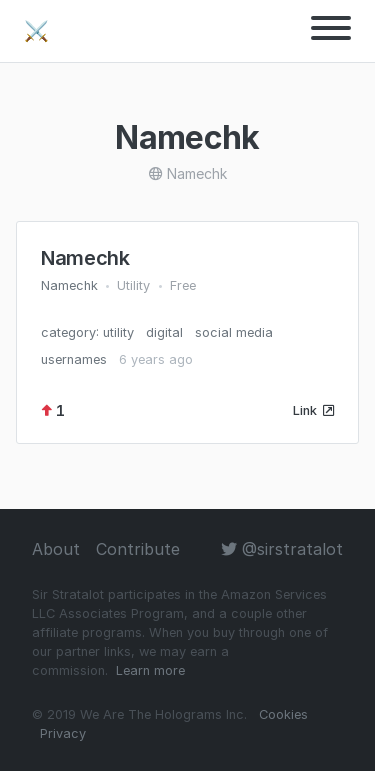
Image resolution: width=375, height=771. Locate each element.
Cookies (283, 714)
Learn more (150, 670)
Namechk (85, 258)
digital (164, 332)
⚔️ (36, 31)
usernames (74, 359)
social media (234, 332)
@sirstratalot (282, 549)
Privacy (63, 733)
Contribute (138, 549)
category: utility (87, 332)
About (56, 549)
